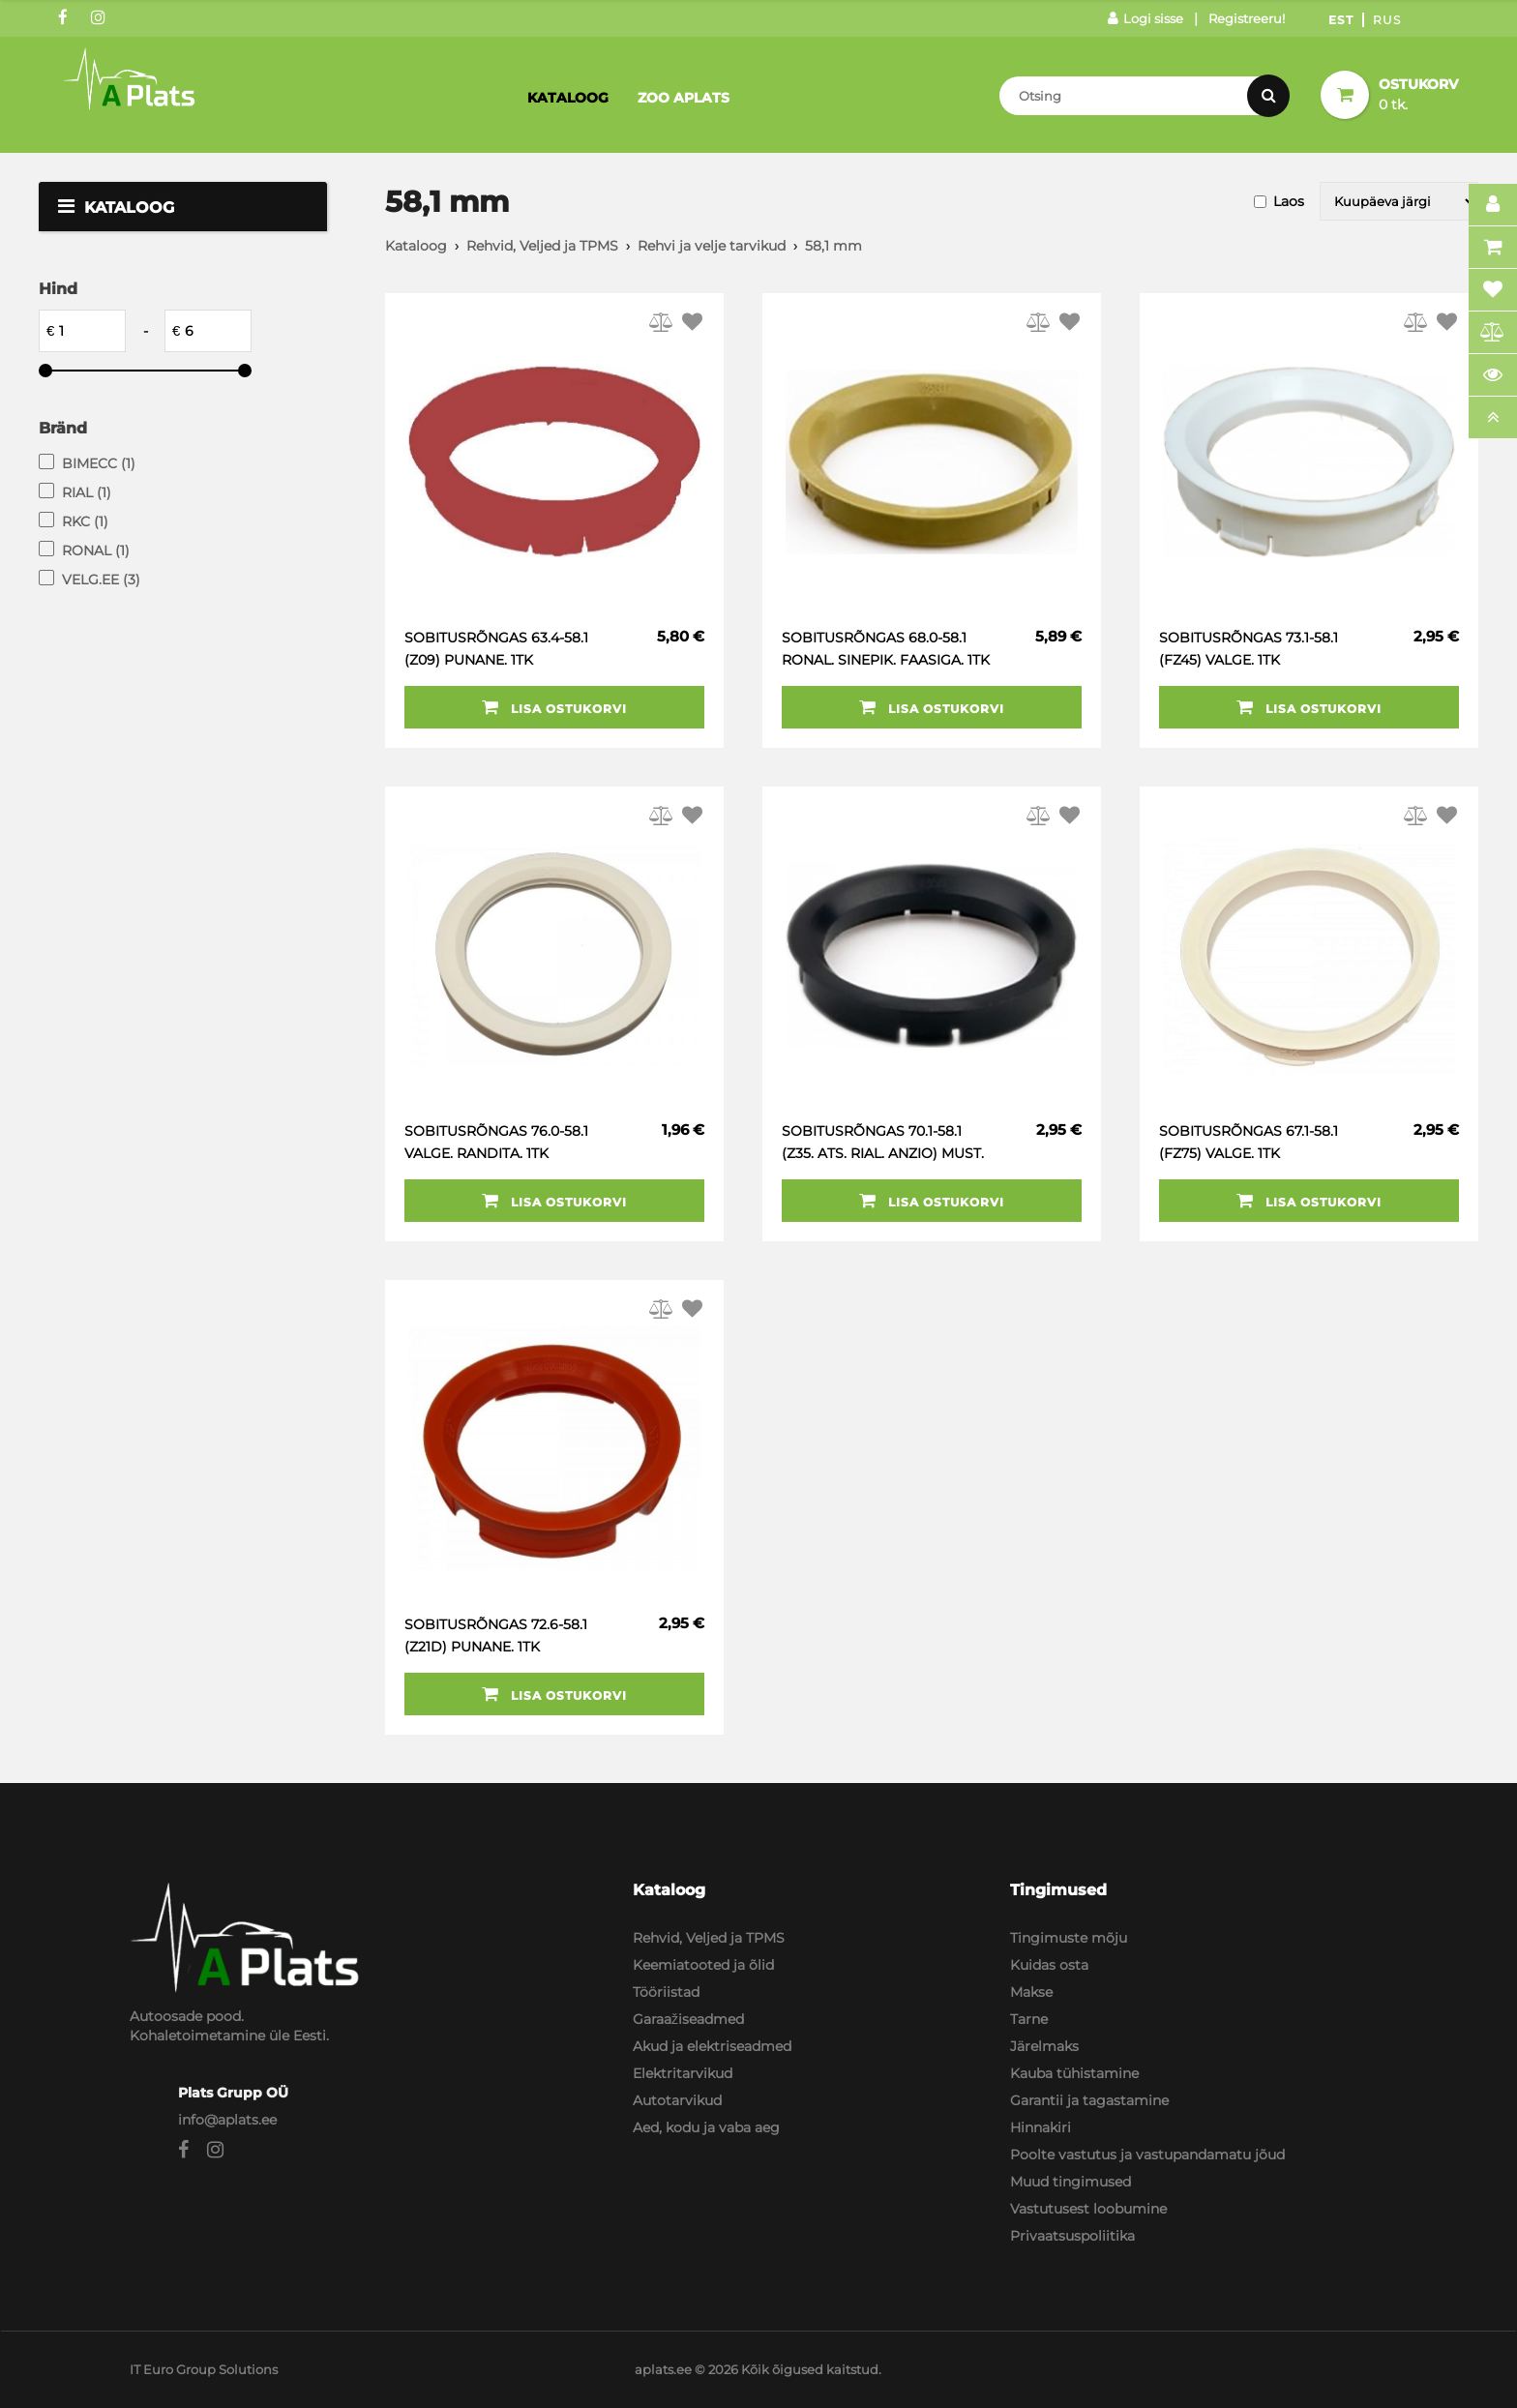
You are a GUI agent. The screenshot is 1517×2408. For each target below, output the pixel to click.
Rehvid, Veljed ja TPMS (542, 245)
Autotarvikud (677, 2100)
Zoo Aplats (683, 97)
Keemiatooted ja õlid (703, 1965)
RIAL (86, 492)
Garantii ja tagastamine (1089, 2100)
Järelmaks (1044, 2046)
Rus (1387, 20)
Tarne (1029, 2019)
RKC (85, 521)
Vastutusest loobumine (1088, 2208)
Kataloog (568, 97)
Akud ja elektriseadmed (712, 2046)
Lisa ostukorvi (554, 707)
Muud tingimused (1070, 2181)
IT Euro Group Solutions (204, 2369)
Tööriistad (666, 1992)
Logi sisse (1145, 18)
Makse (1031, 1992)
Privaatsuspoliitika (1072, 2235)
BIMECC (98, 463)
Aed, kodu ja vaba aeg (706, 2127)
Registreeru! (1246, 18)
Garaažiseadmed (688, 2019)
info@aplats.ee (227, 2119)
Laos (1288, 201)
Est (1340, 20)
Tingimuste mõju (1068, 1938)
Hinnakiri (1040, 2127)
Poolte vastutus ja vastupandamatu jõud (1147, 2154)
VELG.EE (101, 579)
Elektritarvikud (682, 2073)
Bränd (63, 428)
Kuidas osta (1049, 1965)
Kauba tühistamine (1074, 2073)
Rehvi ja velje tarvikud (712, 245)
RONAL (96, 550)
